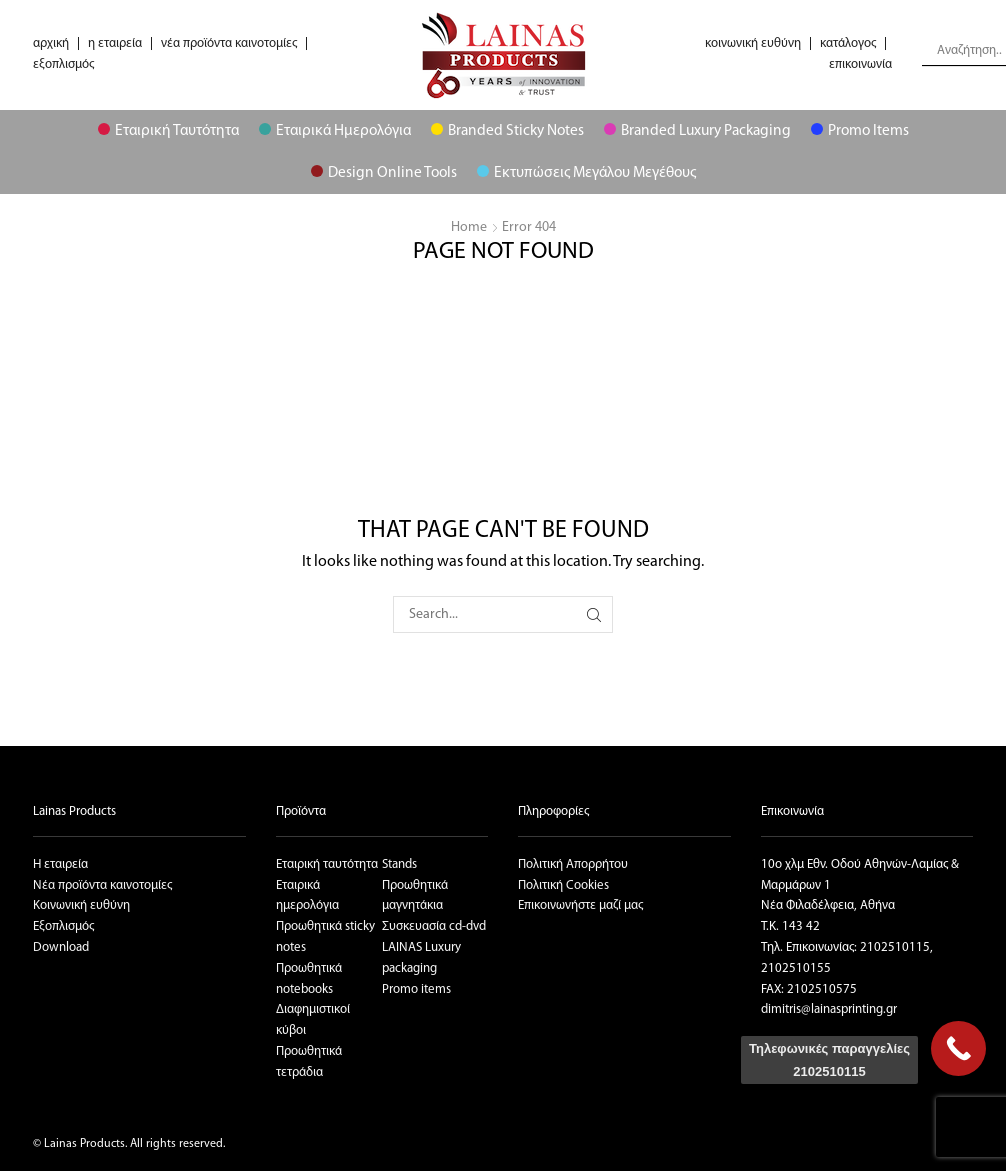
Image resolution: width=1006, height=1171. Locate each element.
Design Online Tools (384, 173)
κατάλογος (848, 43)
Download (61, 947)
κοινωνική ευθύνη (753, 43)
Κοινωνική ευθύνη (81, 905)
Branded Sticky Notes (507, 131)
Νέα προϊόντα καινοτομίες (102, 885)
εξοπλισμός (63, 64)
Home (469, 227)
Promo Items (860, 131)
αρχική (51, 43)
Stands (399, 864)
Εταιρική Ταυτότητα (168, 131)
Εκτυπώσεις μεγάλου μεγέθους (586, 173)
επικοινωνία (860, 64)
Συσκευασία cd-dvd (434, 926)
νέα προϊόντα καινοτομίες (229, 43)
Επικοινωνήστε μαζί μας (580, 905)
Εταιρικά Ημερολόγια (335, 131)
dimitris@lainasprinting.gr (829, 1009)
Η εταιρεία (60, 864)
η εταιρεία (115, 43)
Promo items (416, 989)
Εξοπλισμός (63, 926)
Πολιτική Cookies (563, 885)
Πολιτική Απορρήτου (573, 864)
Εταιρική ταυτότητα (327, 864)
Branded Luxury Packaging (697, 131)
